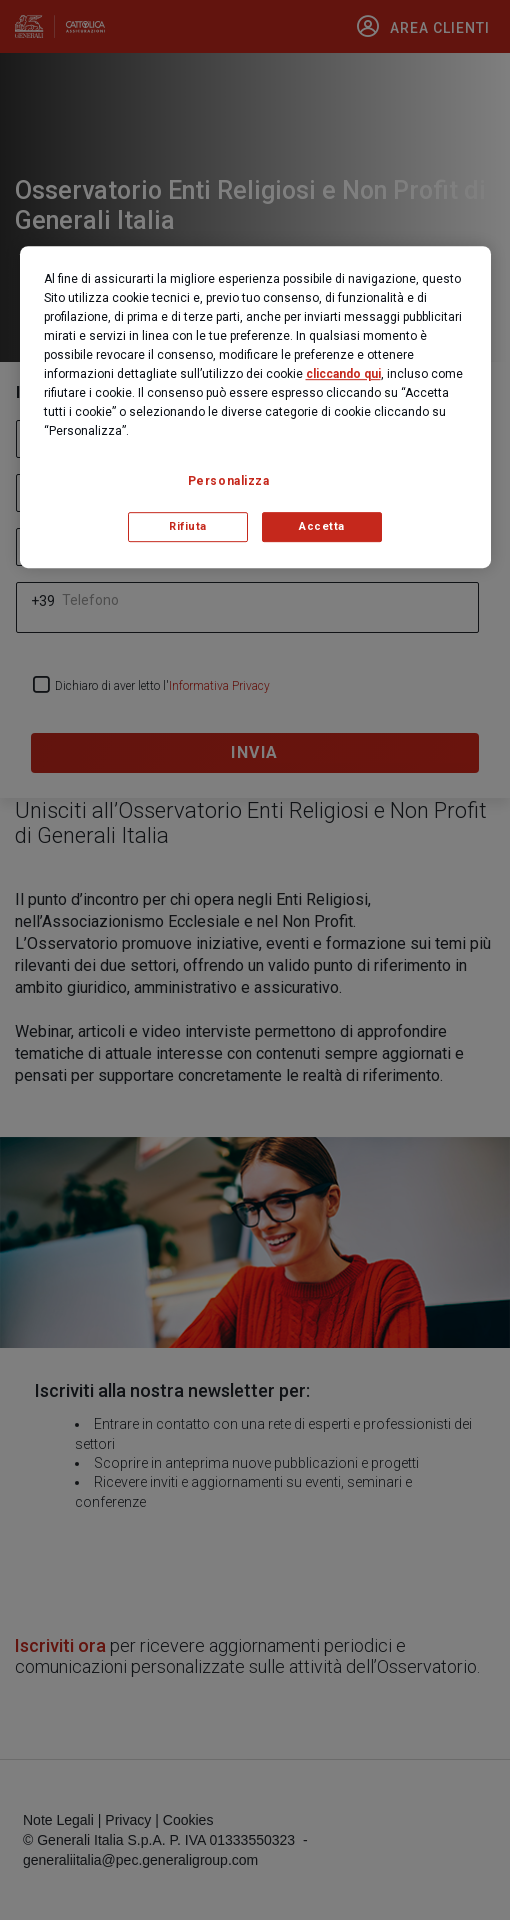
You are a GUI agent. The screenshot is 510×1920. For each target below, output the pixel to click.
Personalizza (229, 481)
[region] (255, 407)
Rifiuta (188, 526)
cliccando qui (343, 374)
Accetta (322, 526)
